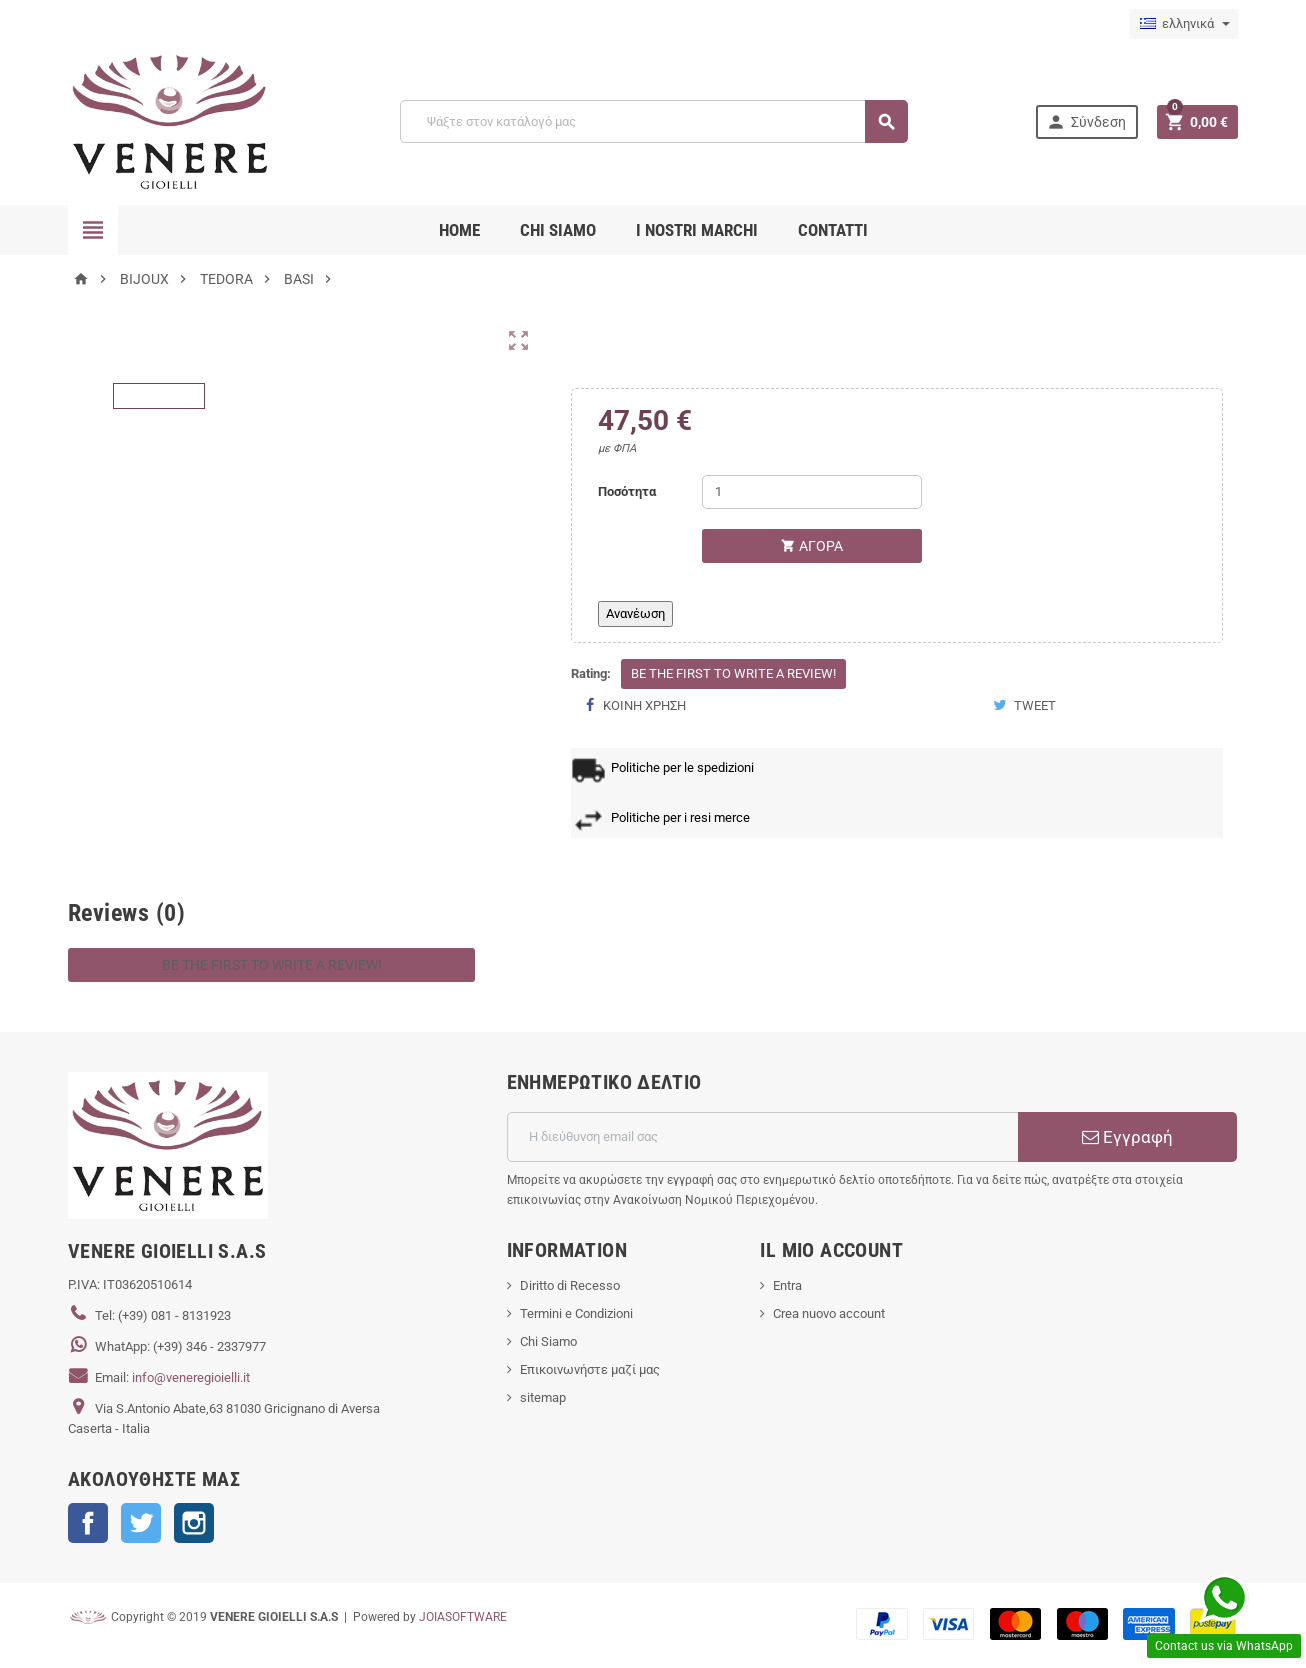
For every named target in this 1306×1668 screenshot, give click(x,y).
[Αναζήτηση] (653, 121)
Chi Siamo (548, 1341)
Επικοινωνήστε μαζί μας (590, 1369)
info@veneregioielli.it (191, 1377)
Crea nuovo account (829, 1313)
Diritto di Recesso (570, 1285)
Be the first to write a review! (733, 673)
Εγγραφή (1127, 1137)
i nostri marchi (697, 230)
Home (459, 230)
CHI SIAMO (558, 230)
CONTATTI (833, 230)
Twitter (141, 1523)
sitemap (543, 1397)
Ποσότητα (627, 491)
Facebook (88, 1523)
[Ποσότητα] (812, 492)
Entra (787, 1285)
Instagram (194, 1523)
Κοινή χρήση (636, 705)
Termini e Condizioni (576, 1313)
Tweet (1024, 705)
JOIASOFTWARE (463, 1617)
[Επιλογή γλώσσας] (1184, 24)
